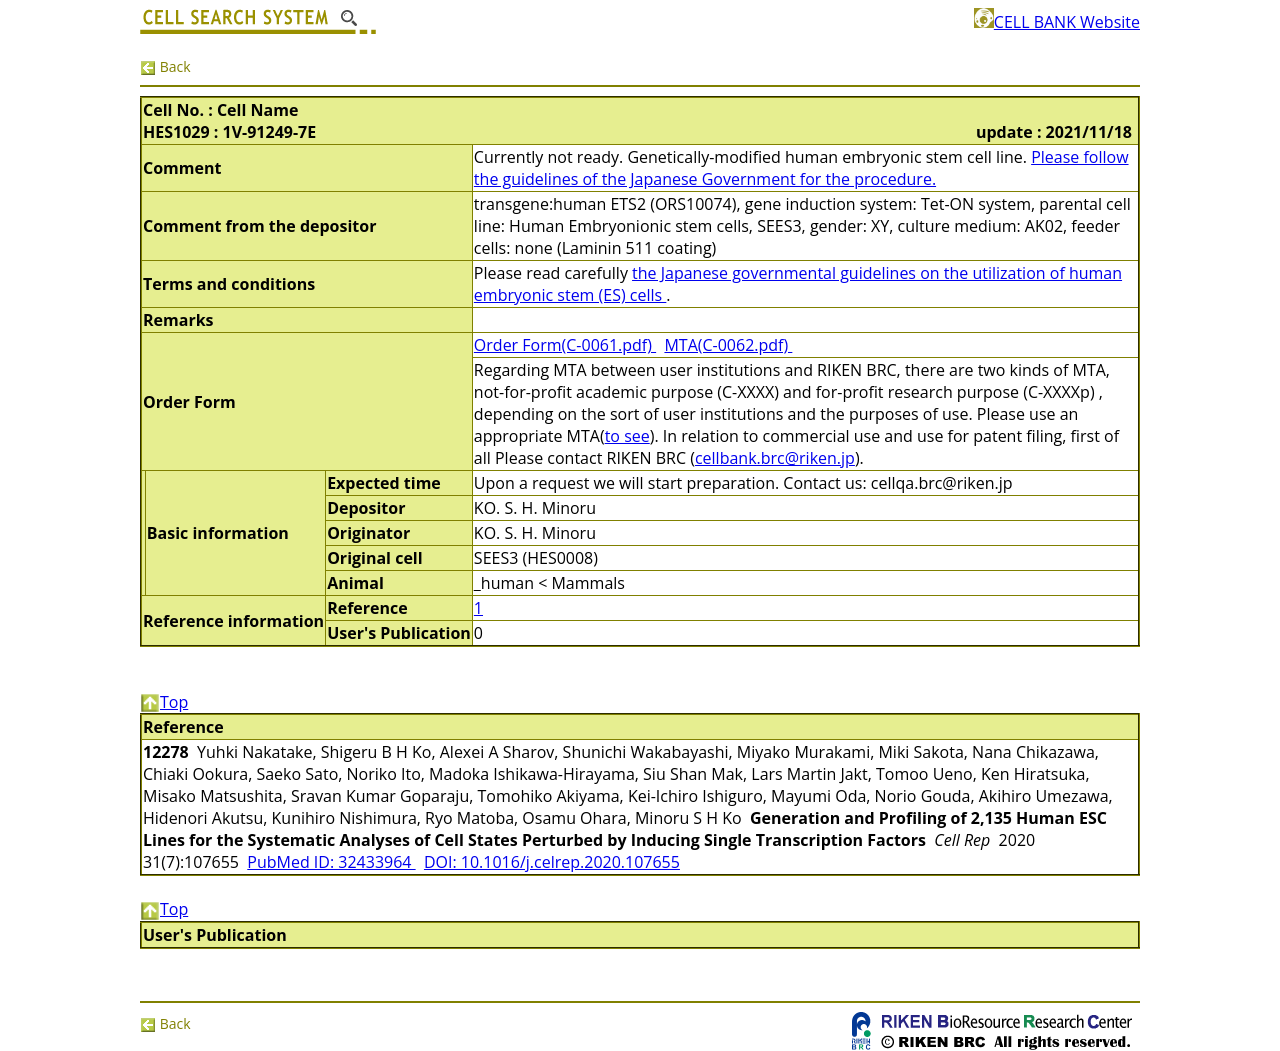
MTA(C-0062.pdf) (728, 345)
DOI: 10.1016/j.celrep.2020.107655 (552, 862)
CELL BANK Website (1057, 22)
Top (164, 702)
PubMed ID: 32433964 (331, 862)
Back (165, 66)
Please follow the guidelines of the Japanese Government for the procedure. (801, 168)
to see (627, 436)
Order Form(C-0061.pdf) (565, 345)
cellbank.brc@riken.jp (775, 458)
